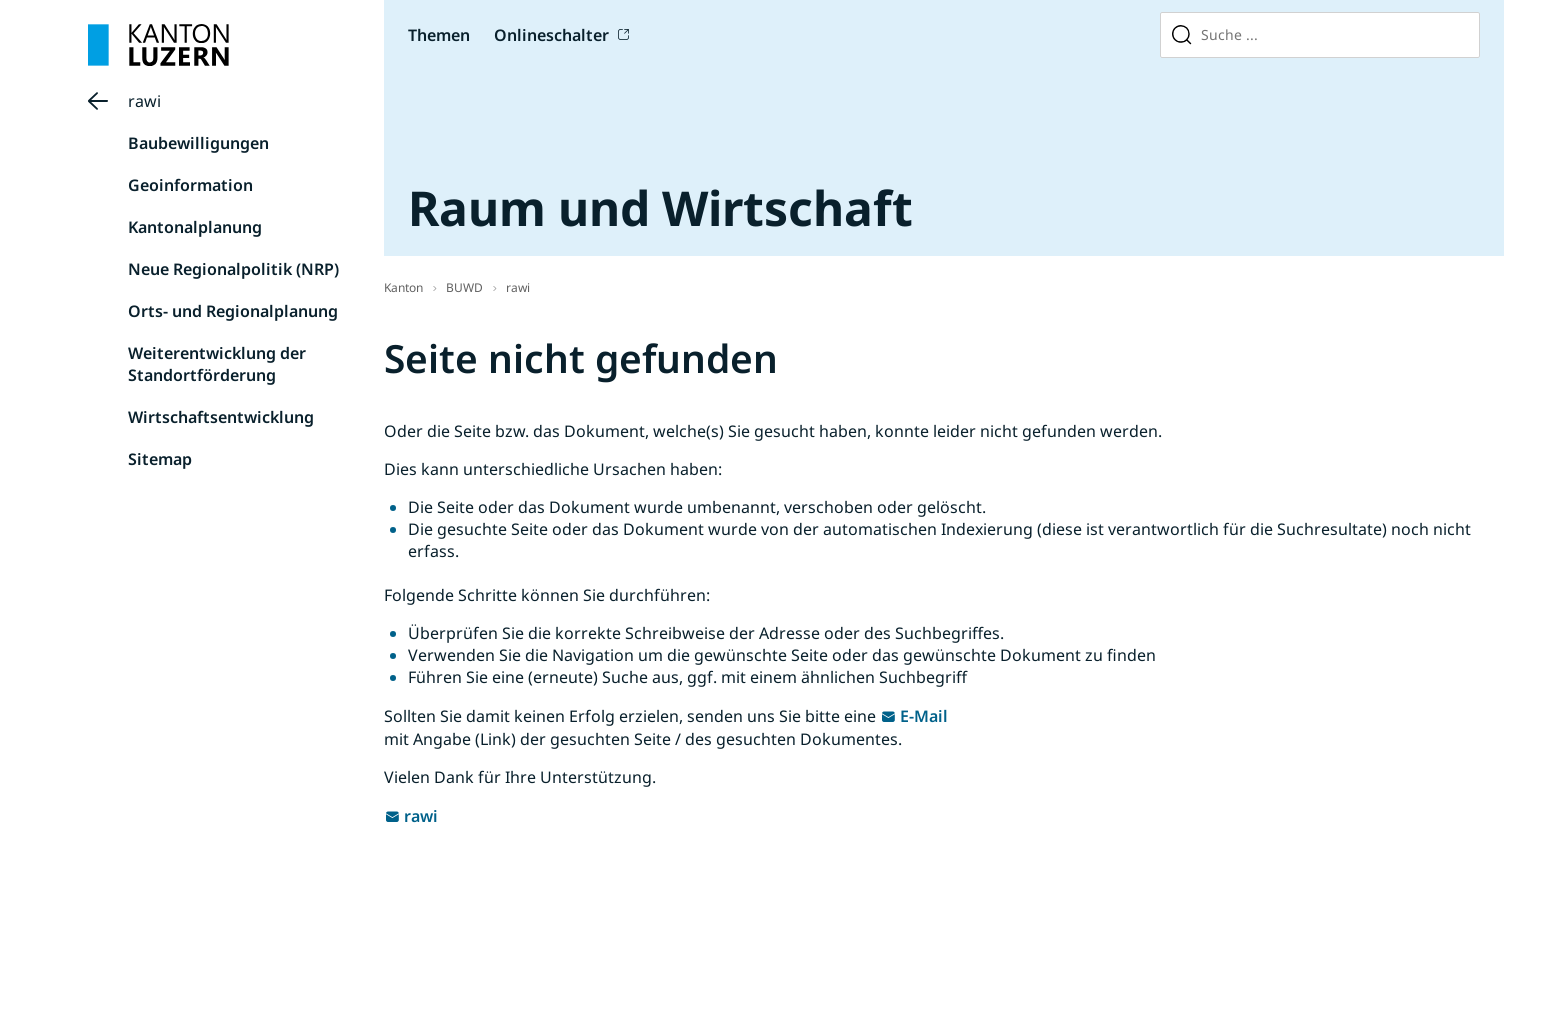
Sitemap (160, 459)
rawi (144, 101)
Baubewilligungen (198, 143)
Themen (439, 35)
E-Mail (924, 716)
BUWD (464, 287)
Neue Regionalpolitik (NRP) (233, 269)
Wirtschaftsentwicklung (221, 417)
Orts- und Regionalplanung (233, 311)
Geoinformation (190, 185)
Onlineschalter (551, 35)
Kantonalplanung (195, 227)
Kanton (403, 287)
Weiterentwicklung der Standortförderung (217, 364)
